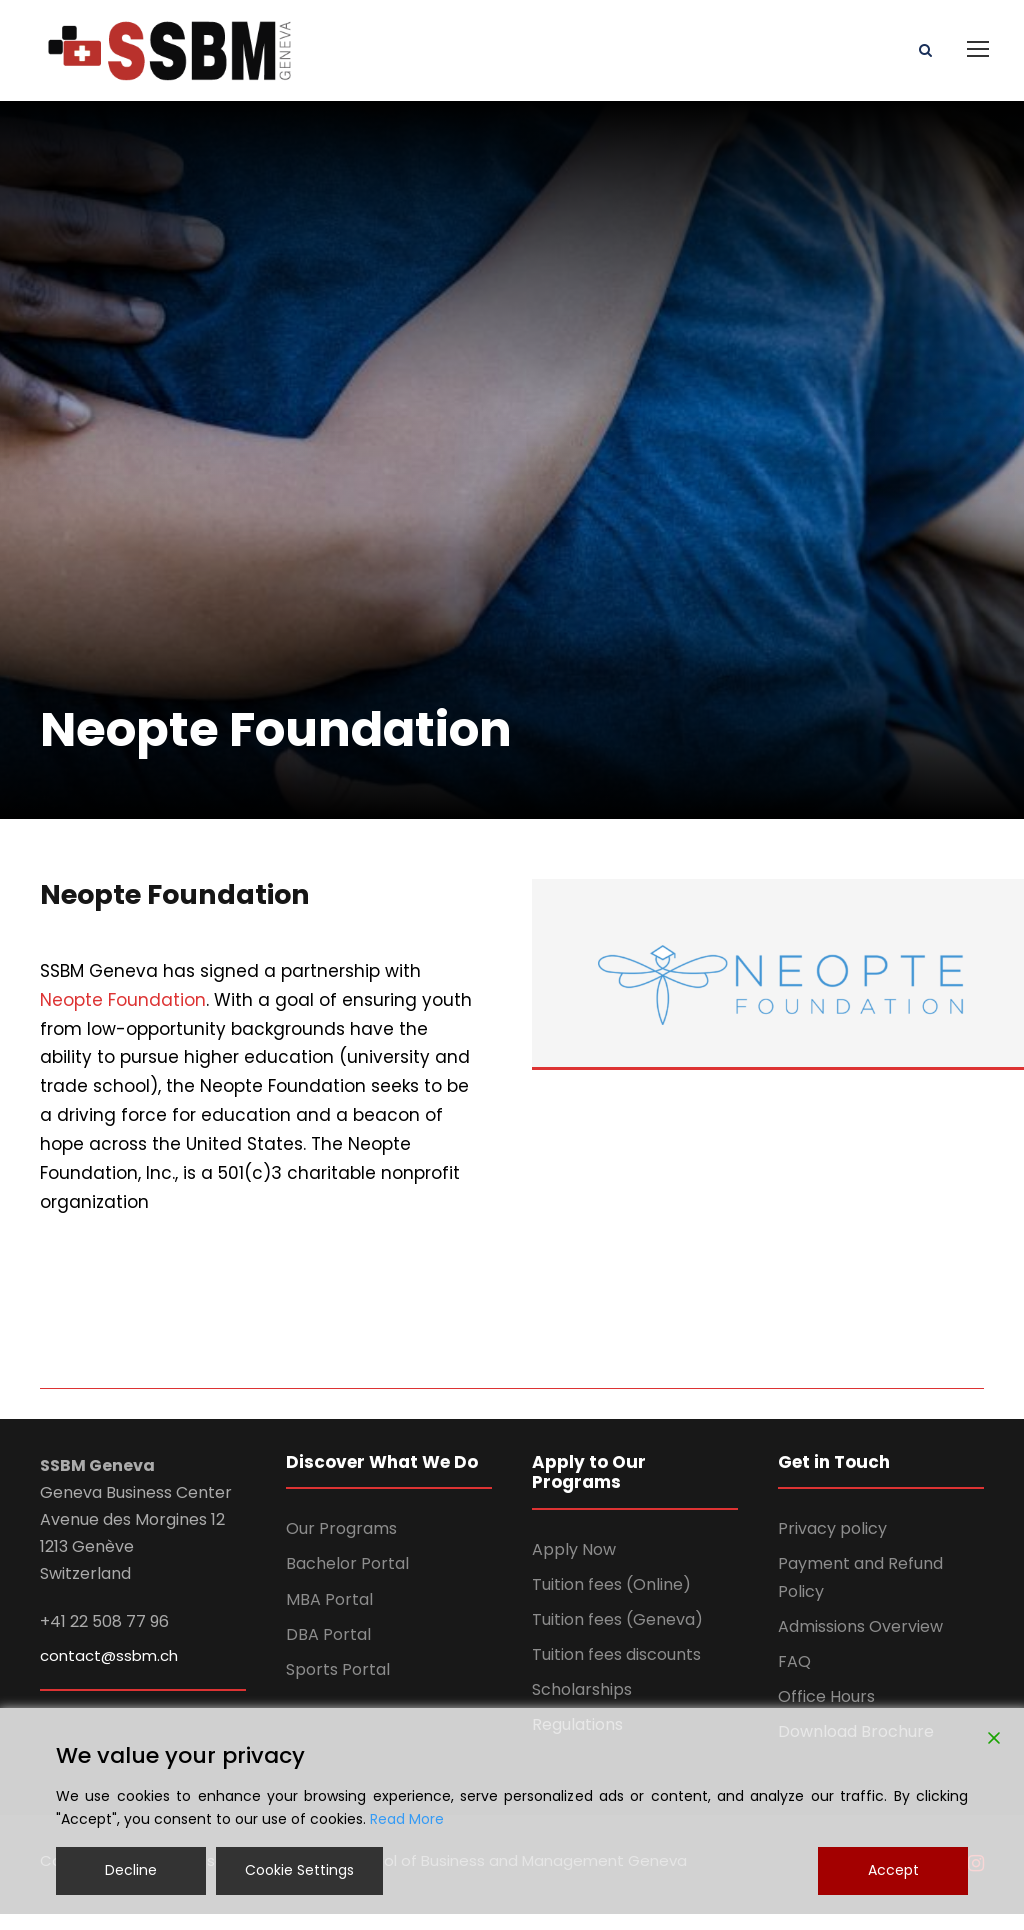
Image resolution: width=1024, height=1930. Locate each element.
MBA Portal (329, 1615)
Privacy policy (832, 1544)
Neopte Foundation (123, 1016)
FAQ (794, 1677)
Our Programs (341, 1544)
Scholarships (582, 1705)
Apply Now (574, 1565)
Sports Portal (338, 1685)
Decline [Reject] (131, 1870)
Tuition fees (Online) (611, 1600)
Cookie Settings (299, 1870)
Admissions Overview (860, 1642)
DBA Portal (328, 1650)
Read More (407, 1819)
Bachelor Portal (347, 1579)
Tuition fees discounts (616, 1670)
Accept (893, 1870)
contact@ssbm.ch (109, 1671)
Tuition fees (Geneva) (617, 1635)
